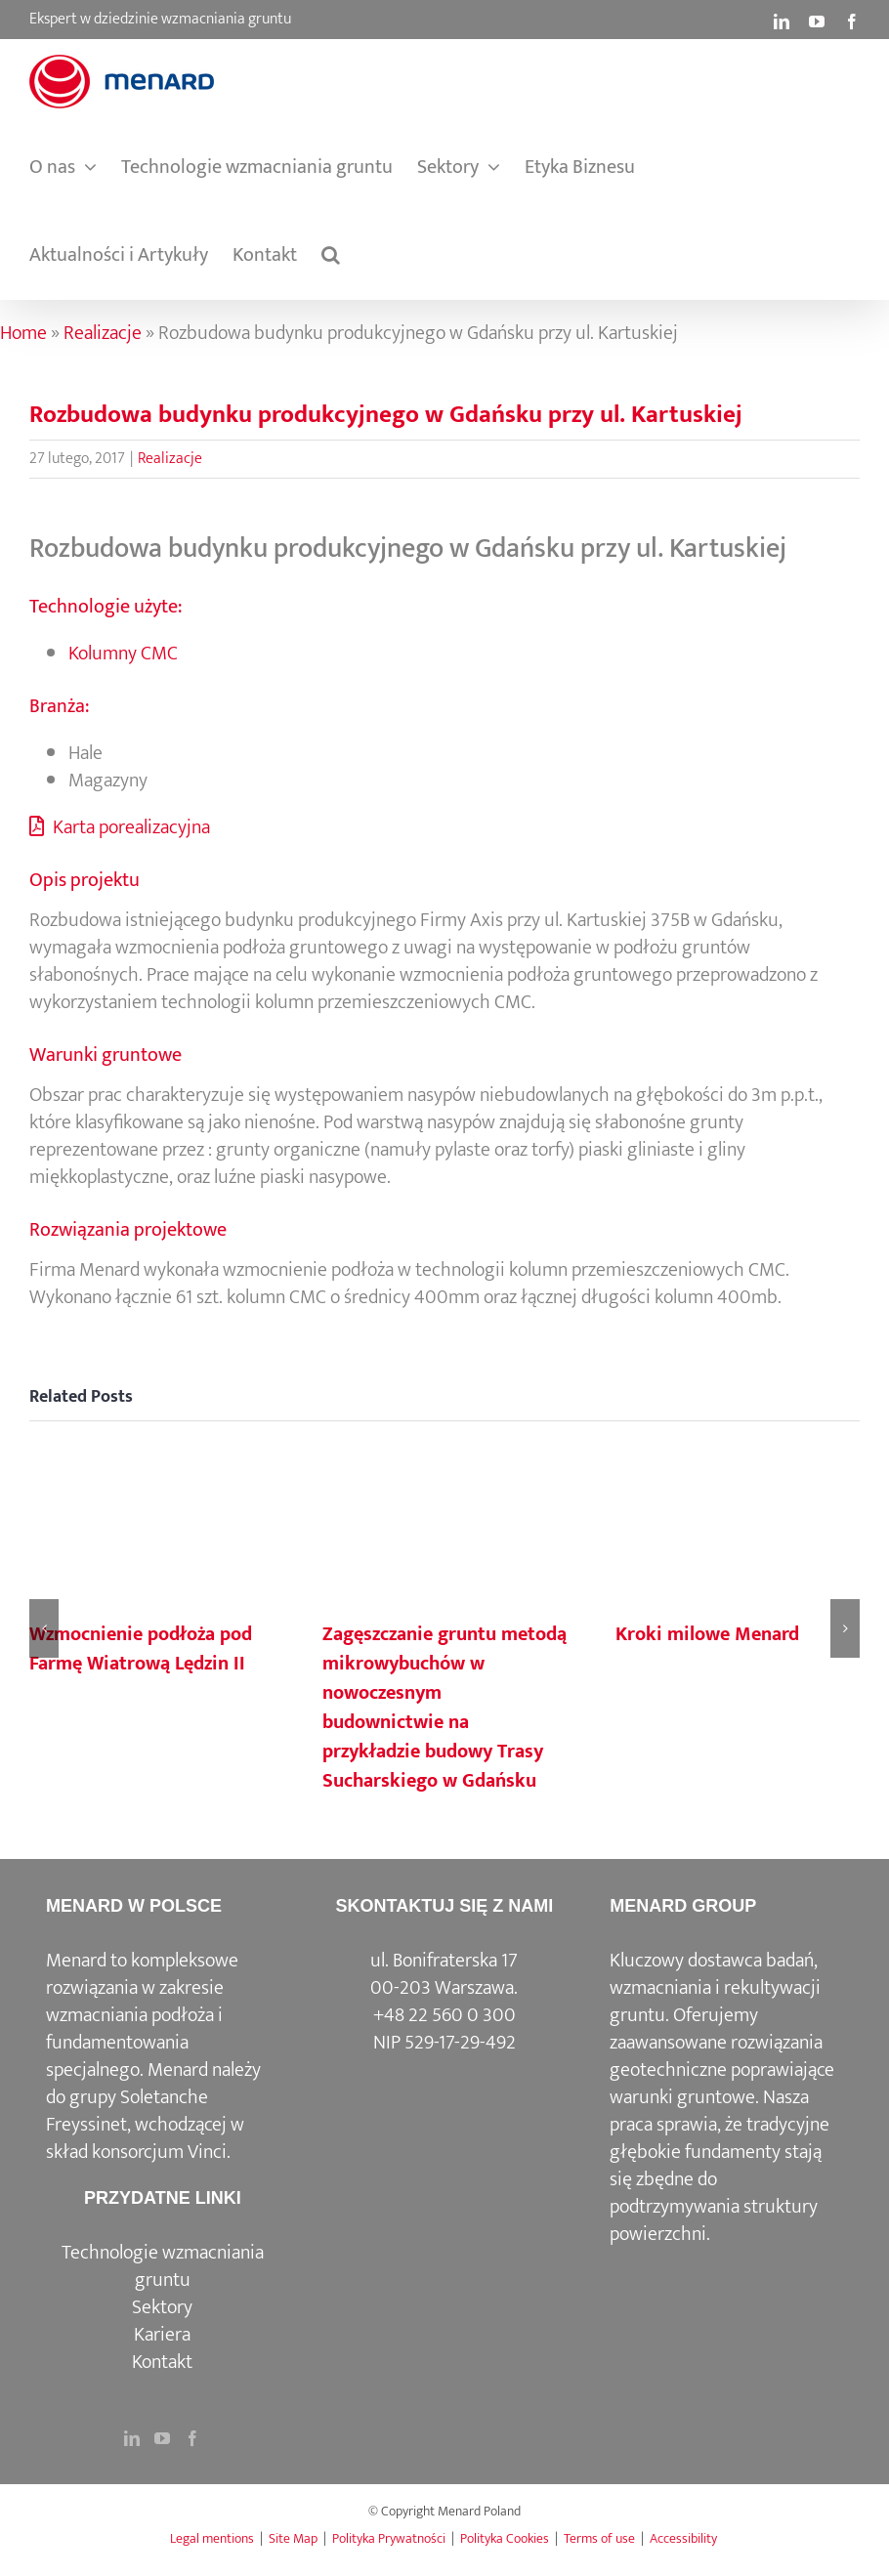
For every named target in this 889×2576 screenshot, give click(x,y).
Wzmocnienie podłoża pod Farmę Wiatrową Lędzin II (140, 1649)
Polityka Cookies (504, 2538)
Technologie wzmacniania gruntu (163, 2266)
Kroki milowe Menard (707, 1634)
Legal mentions (212, 2538)
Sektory (162, 2307)
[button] (330, 255)
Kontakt (162, 2362)
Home (23, 333)
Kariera (162, 2334)
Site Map (293, 2538)
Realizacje (103, 333)
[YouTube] (162, 2438)
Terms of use (599, 2538)
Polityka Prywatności (388, 2538)
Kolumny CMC (123, 653)
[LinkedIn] (132, 2438)
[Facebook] (192, 2438)
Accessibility (683, 2538)
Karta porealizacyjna (119, 827)
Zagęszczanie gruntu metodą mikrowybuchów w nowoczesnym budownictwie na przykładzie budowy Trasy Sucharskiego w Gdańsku (444, 1707)
